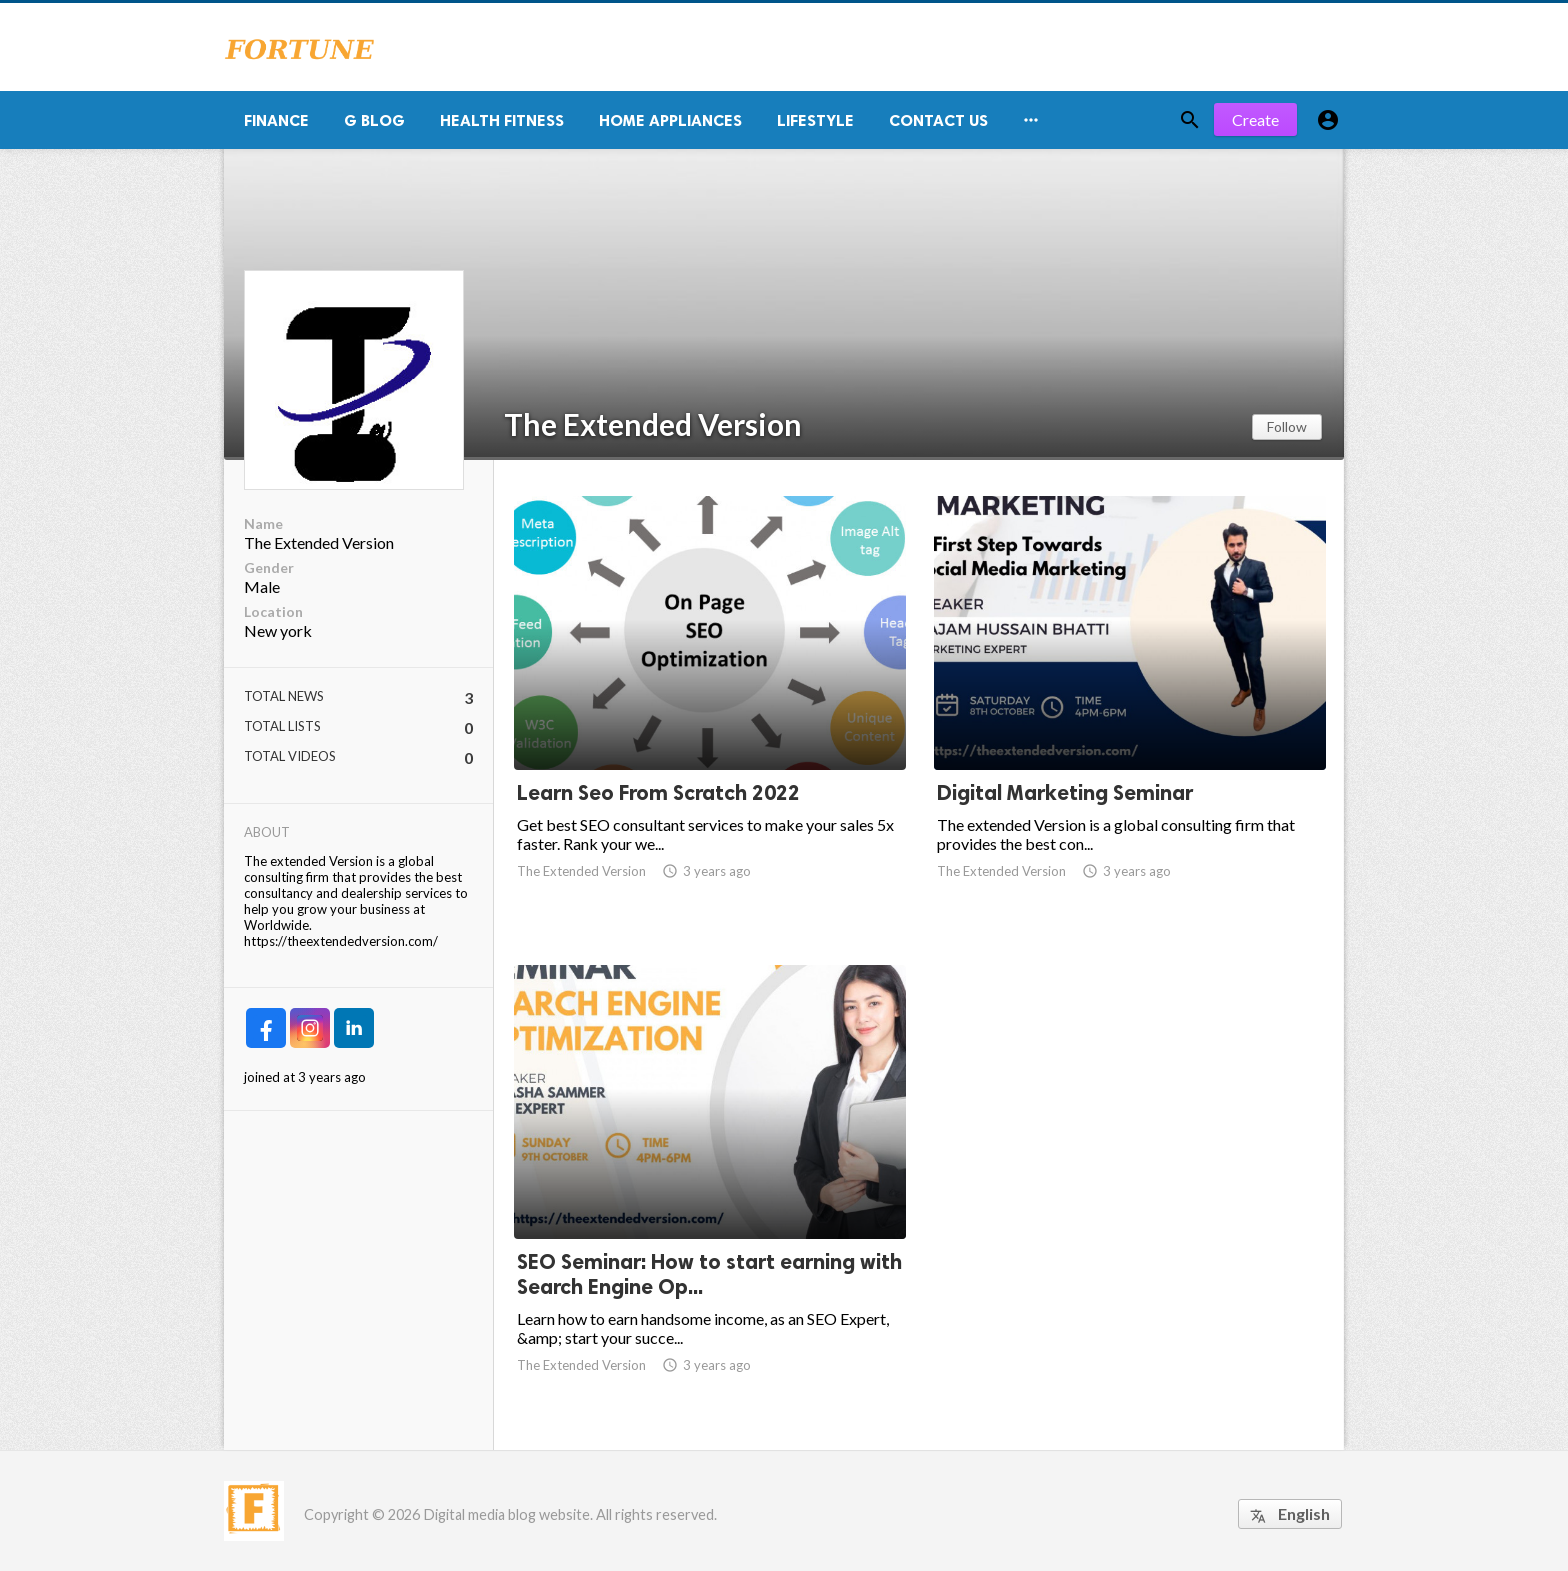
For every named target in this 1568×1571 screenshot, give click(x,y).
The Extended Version (653, 424)
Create (1255, 119)
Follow (1287, 426)
